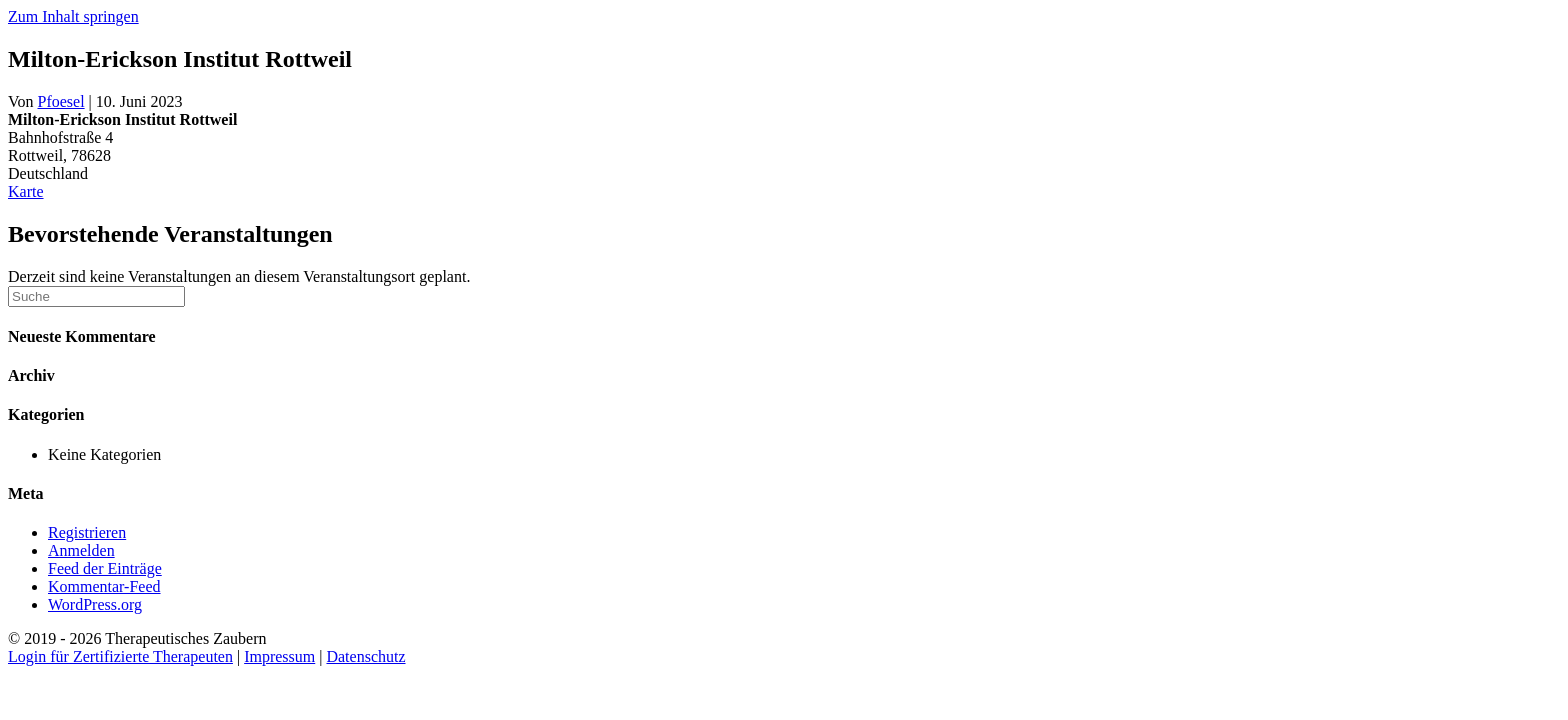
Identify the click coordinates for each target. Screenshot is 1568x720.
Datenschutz (365, 656)
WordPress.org (95, 604)
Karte (26, 191)
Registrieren (87, 532)
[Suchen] (96, 296)
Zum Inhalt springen (73, 16)
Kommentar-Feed (104, 586)
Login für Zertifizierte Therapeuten (120, 656)
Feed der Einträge (105, 568)
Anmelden (81, 550)
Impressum (279, 656)
